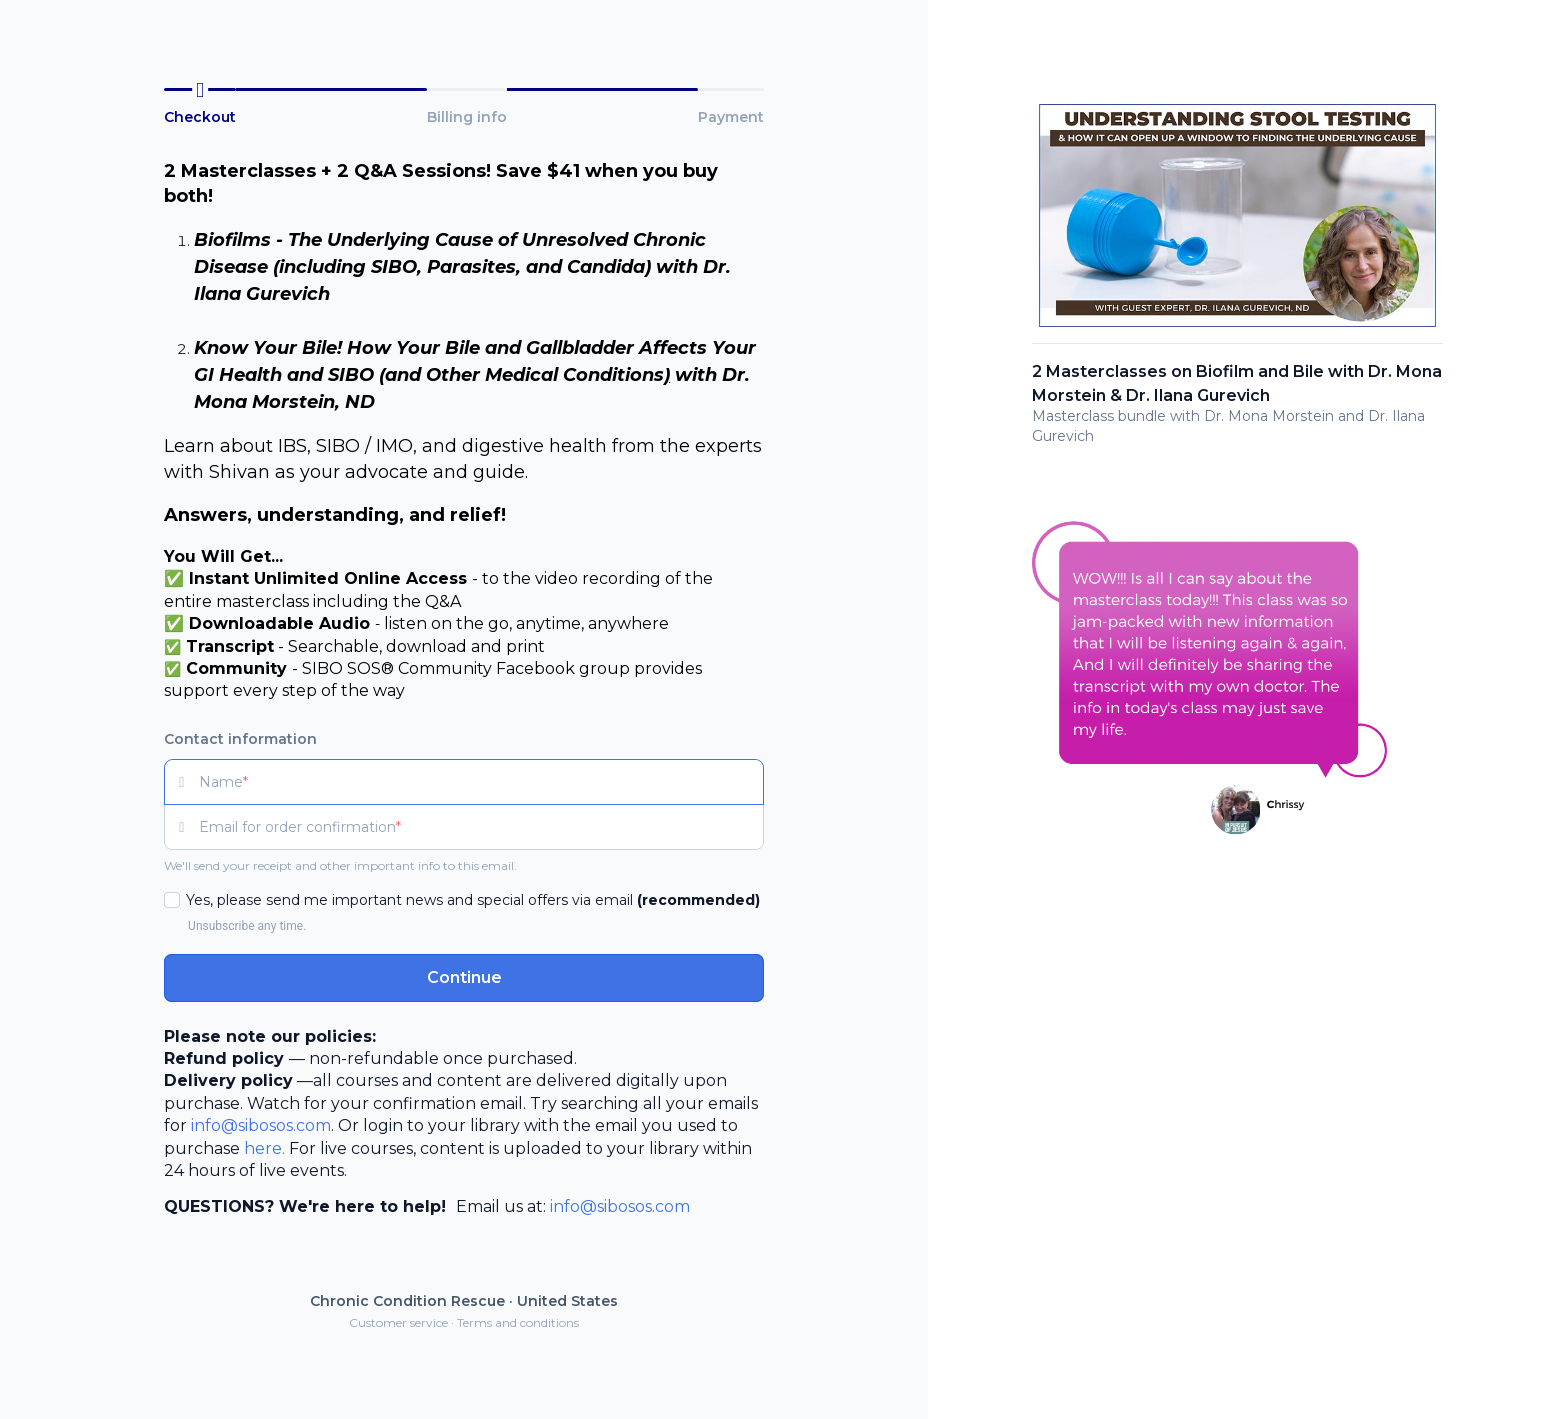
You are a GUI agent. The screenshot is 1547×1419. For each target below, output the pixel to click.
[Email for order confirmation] (481, 827)
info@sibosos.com (261, 1125)
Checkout (200, 117)
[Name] (481, 782)
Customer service (398, 1322)
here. (264, 1148)
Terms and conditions (518, 1322)
